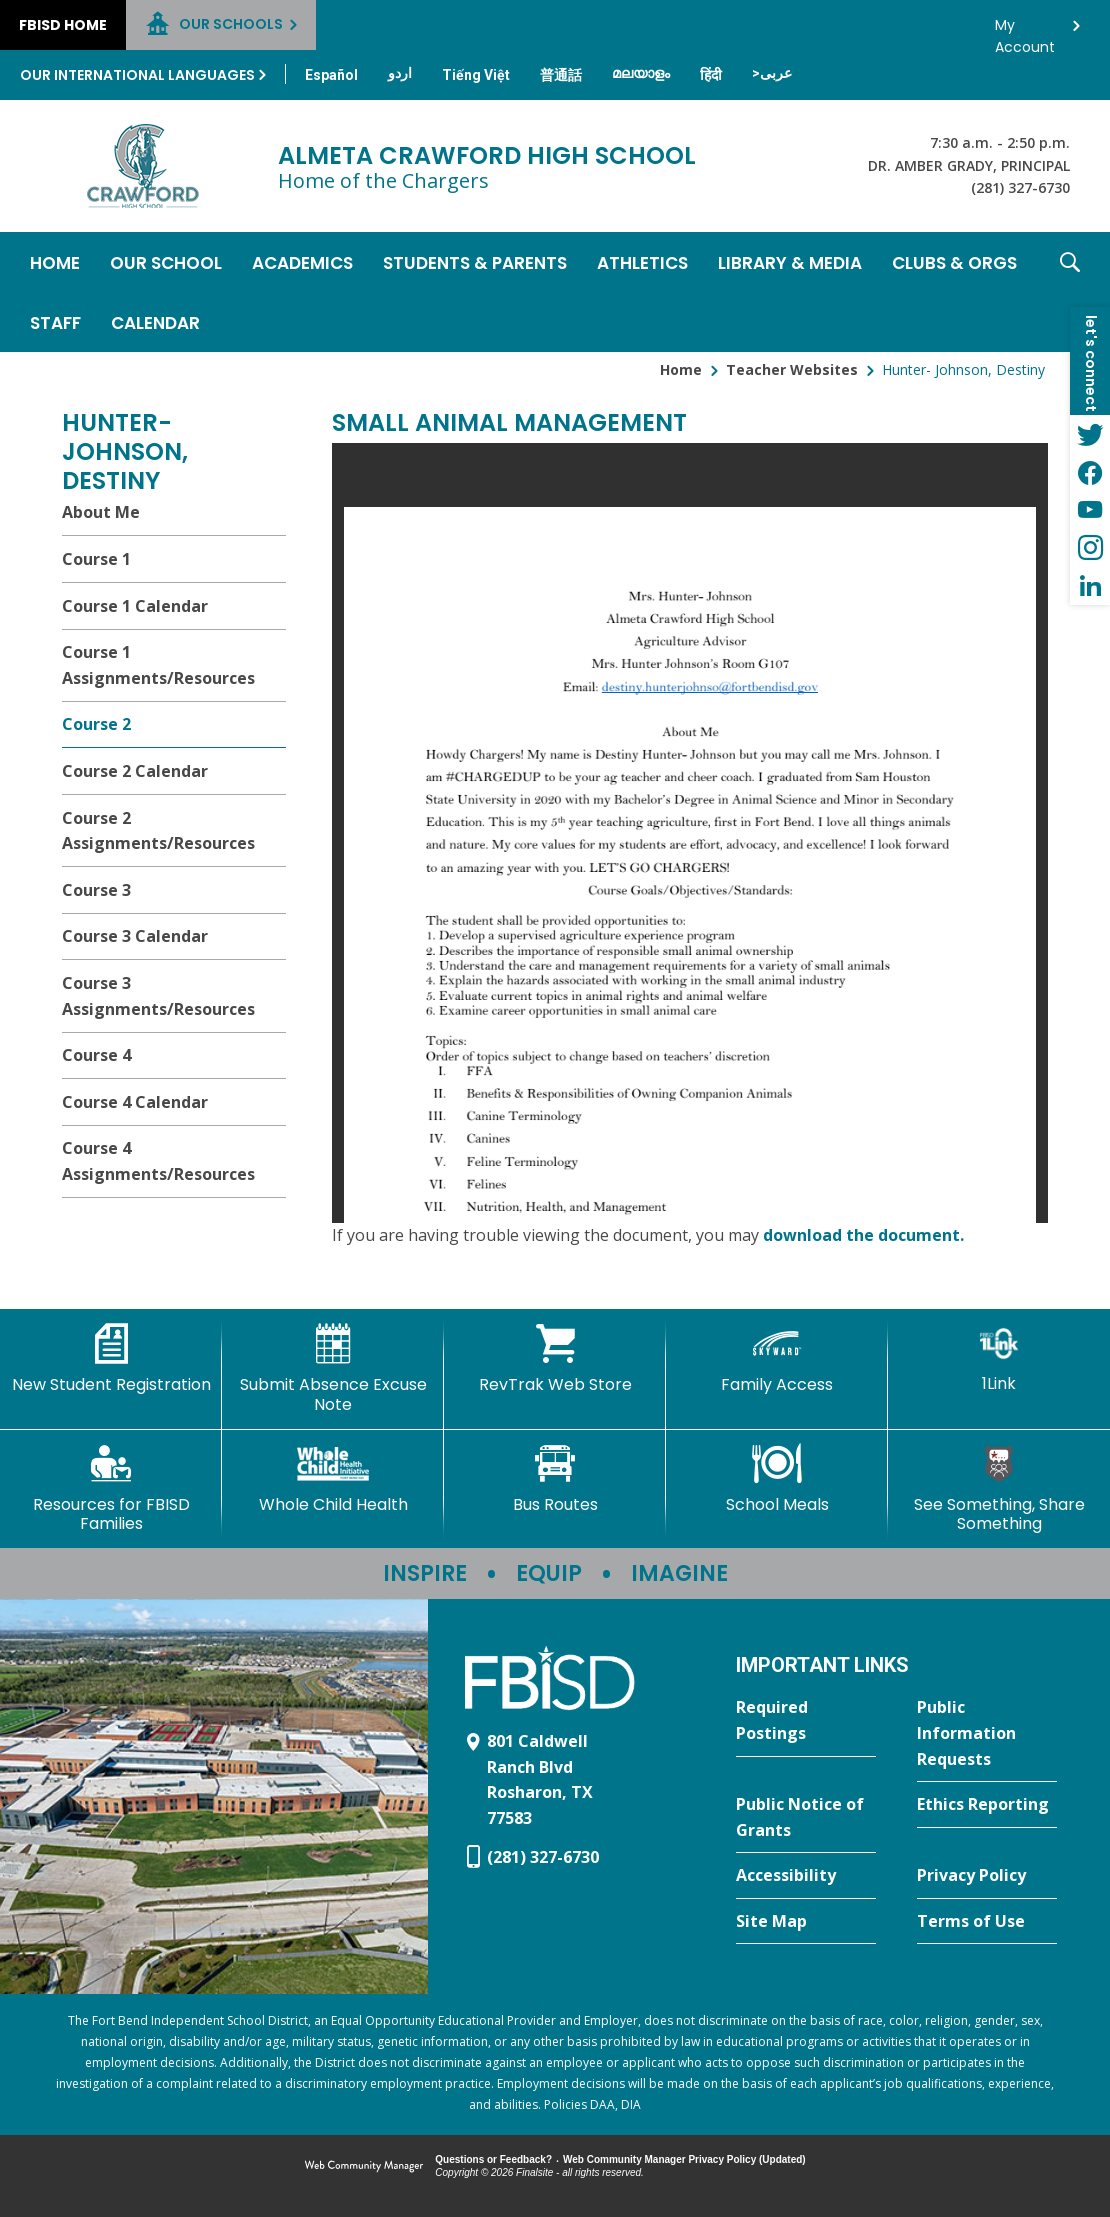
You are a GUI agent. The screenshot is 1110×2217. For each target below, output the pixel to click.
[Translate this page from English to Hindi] (711, 75)
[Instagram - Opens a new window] (1090, 548)
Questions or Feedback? (493, 2159)
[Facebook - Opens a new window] (1090, 472)
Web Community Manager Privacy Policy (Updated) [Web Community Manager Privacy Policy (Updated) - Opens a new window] (684, 2159)
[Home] (55, 262)
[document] (690, 833)
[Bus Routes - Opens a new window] (555, 1479)
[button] (1070, 292)
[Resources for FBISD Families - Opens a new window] (111, 1488)
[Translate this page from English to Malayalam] (641, 73)
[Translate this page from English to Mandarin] (561, 75)
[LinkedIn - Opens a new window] (1090, 586)
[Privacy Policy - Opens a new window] (987, 1876)
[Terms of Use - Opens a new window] (987, 1922)
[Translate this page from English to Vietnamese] (476, 75)
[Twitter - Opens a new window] (1090, 434)
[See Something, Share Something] (999, 1488)
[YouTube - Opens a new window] (1090, 510)
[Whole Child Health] (333, 1479)
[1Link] (999, 1358)
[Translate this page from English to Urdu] (400, 73)
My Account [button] (1025, 30)
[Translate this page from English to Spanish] (331, 75)
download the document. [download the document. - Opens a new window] (863, 1235)
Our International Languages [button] (137, 75)
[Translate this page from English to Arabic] (772, 73)
